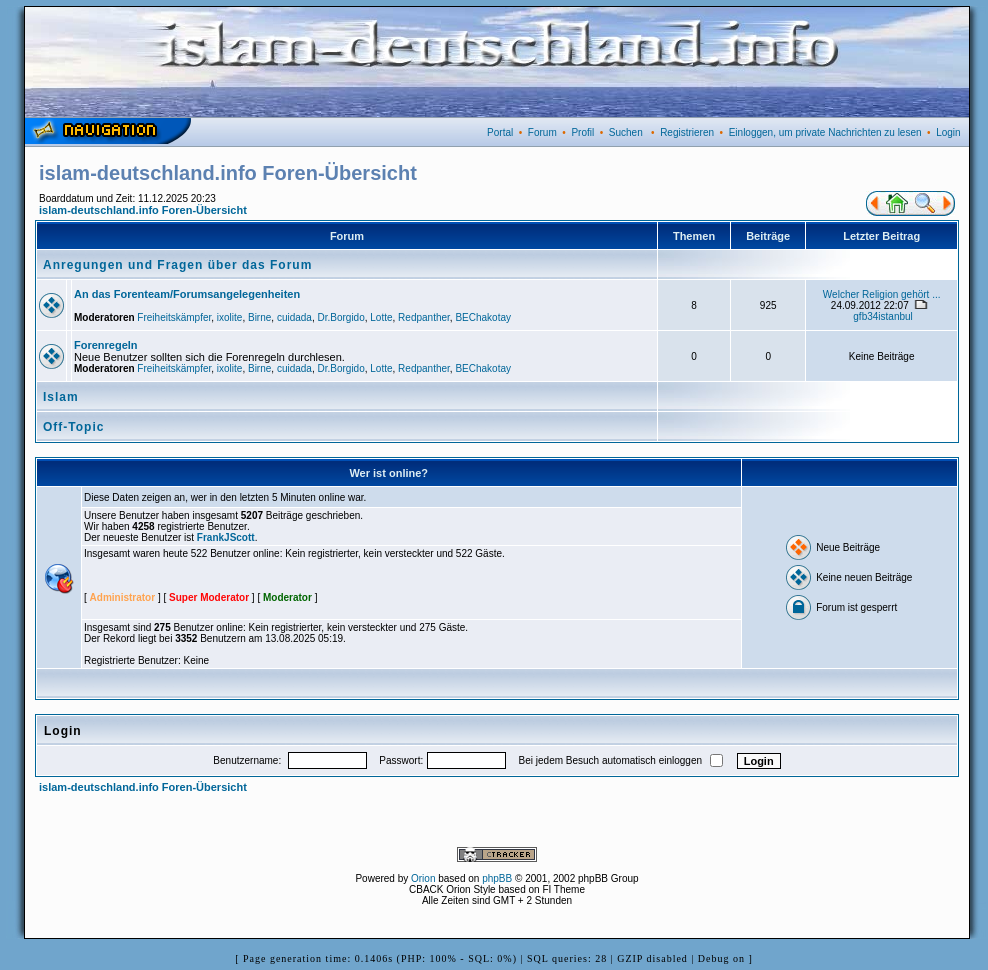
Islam (61, 397)
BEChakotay (483, 317)
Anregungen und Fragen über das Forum (177, 265)
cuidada (294, 317)
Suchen (626, 132)
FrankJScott (226, 537)
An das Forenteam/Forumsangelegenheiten (187, 294)
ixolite (230, 317)
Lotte (381, 317)
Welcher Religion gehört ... (882, 294)
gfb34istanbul (883, 316)
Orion (423, 878)
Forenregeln (106, 345)
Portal (500, 132)
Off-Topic (73, 427)
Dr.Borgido (340, 317)
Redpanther (424, 317)
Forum (542, 132)
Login (948, 132)
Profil (582, 132)
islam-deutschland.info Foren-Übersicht (143, 210)
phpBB (497, 878)
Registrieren (687, 132)
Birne (259, 317)
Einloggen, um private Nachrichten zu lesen (825, 132)
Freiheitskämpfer (174, 317)
